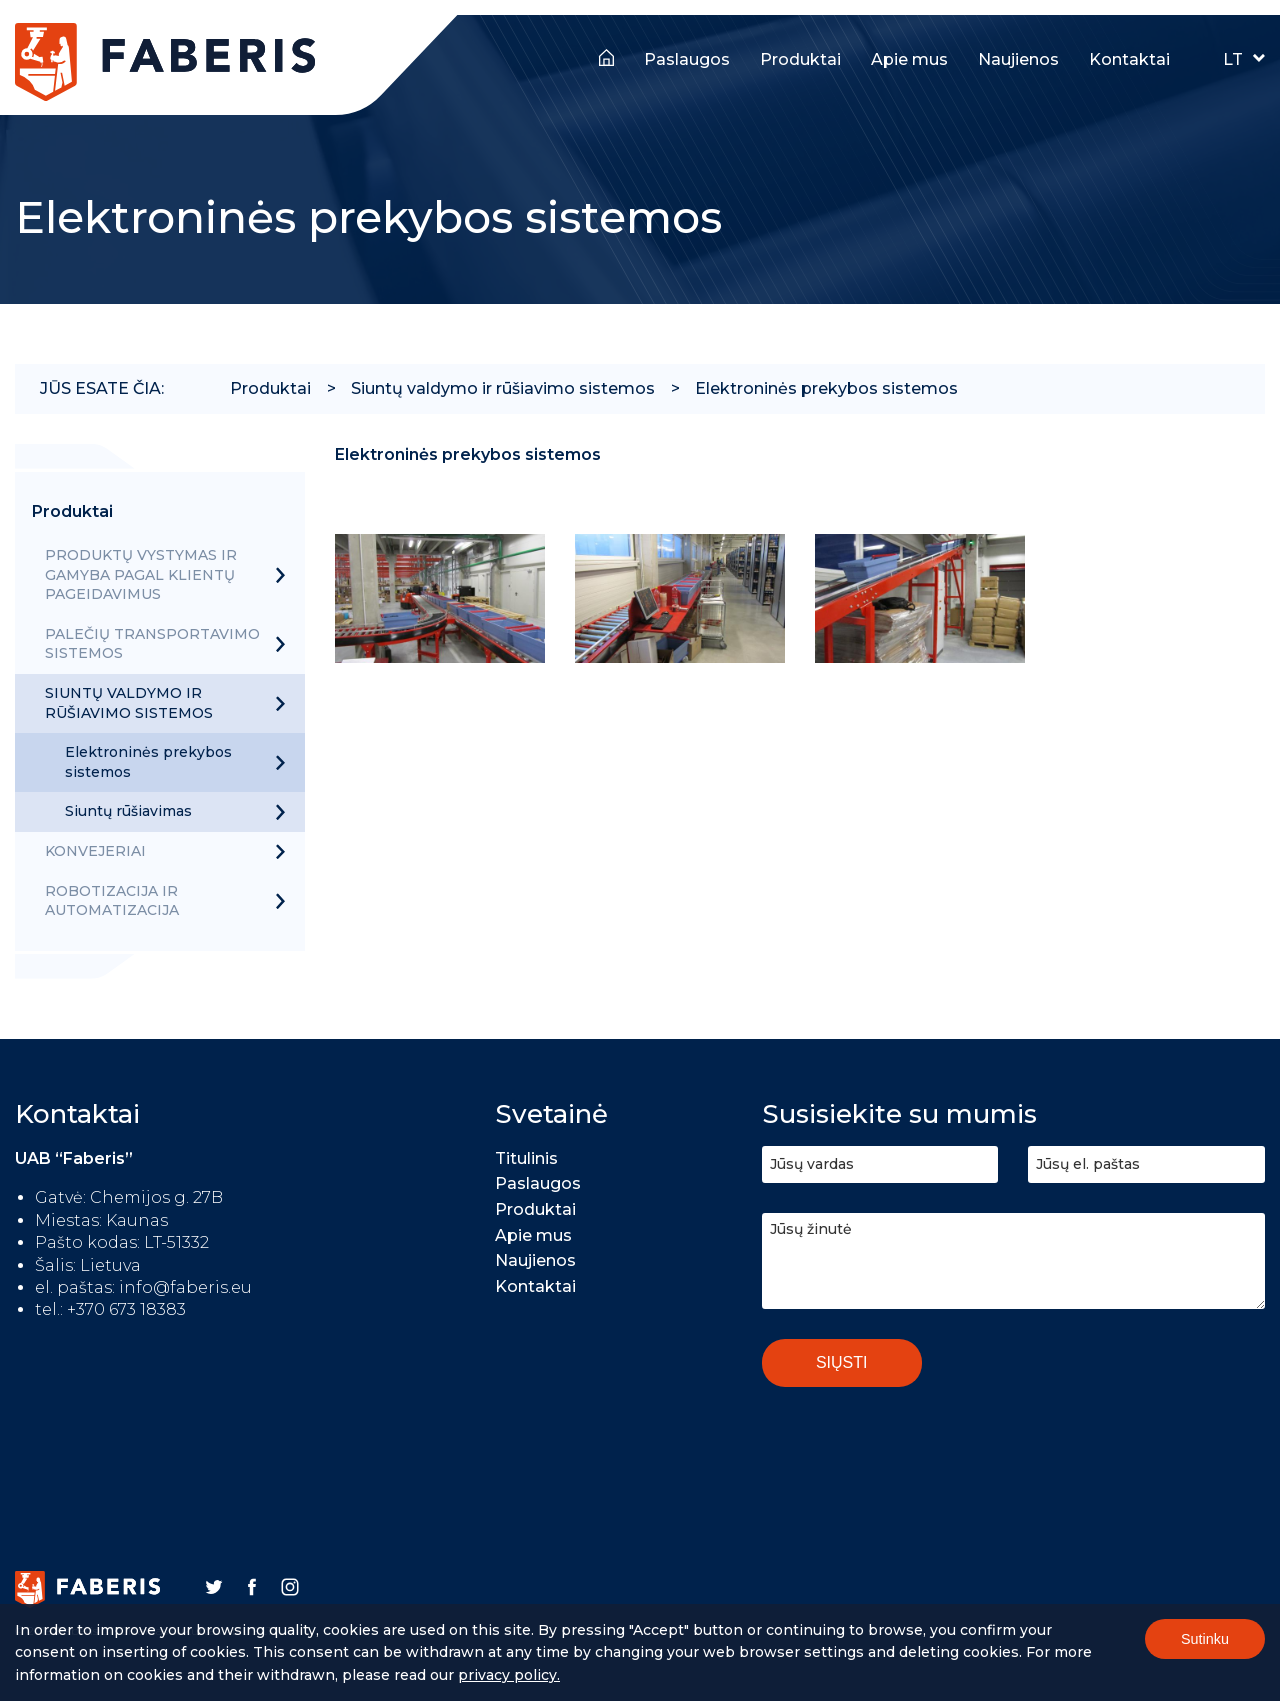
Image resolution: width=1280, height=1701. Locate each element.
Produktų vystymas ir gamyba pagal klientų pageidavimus (141, 574)
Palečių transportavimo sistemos (152, 644)
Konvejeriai (95, 851)
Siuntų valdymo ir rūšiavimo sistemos (503, 388)
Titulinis (606, 55)
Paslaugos (687, 59)
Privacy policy (507, 1679)
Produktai (800, 59)
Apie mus (909, 59)
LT (1233, 59)
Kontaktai (1129, 59)
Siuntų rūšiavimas (128, 811)
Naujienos (1018, 59)
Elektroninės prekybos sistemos (826, 388)
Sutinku (1205, 1643)
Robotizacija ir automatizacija (112, 901)
